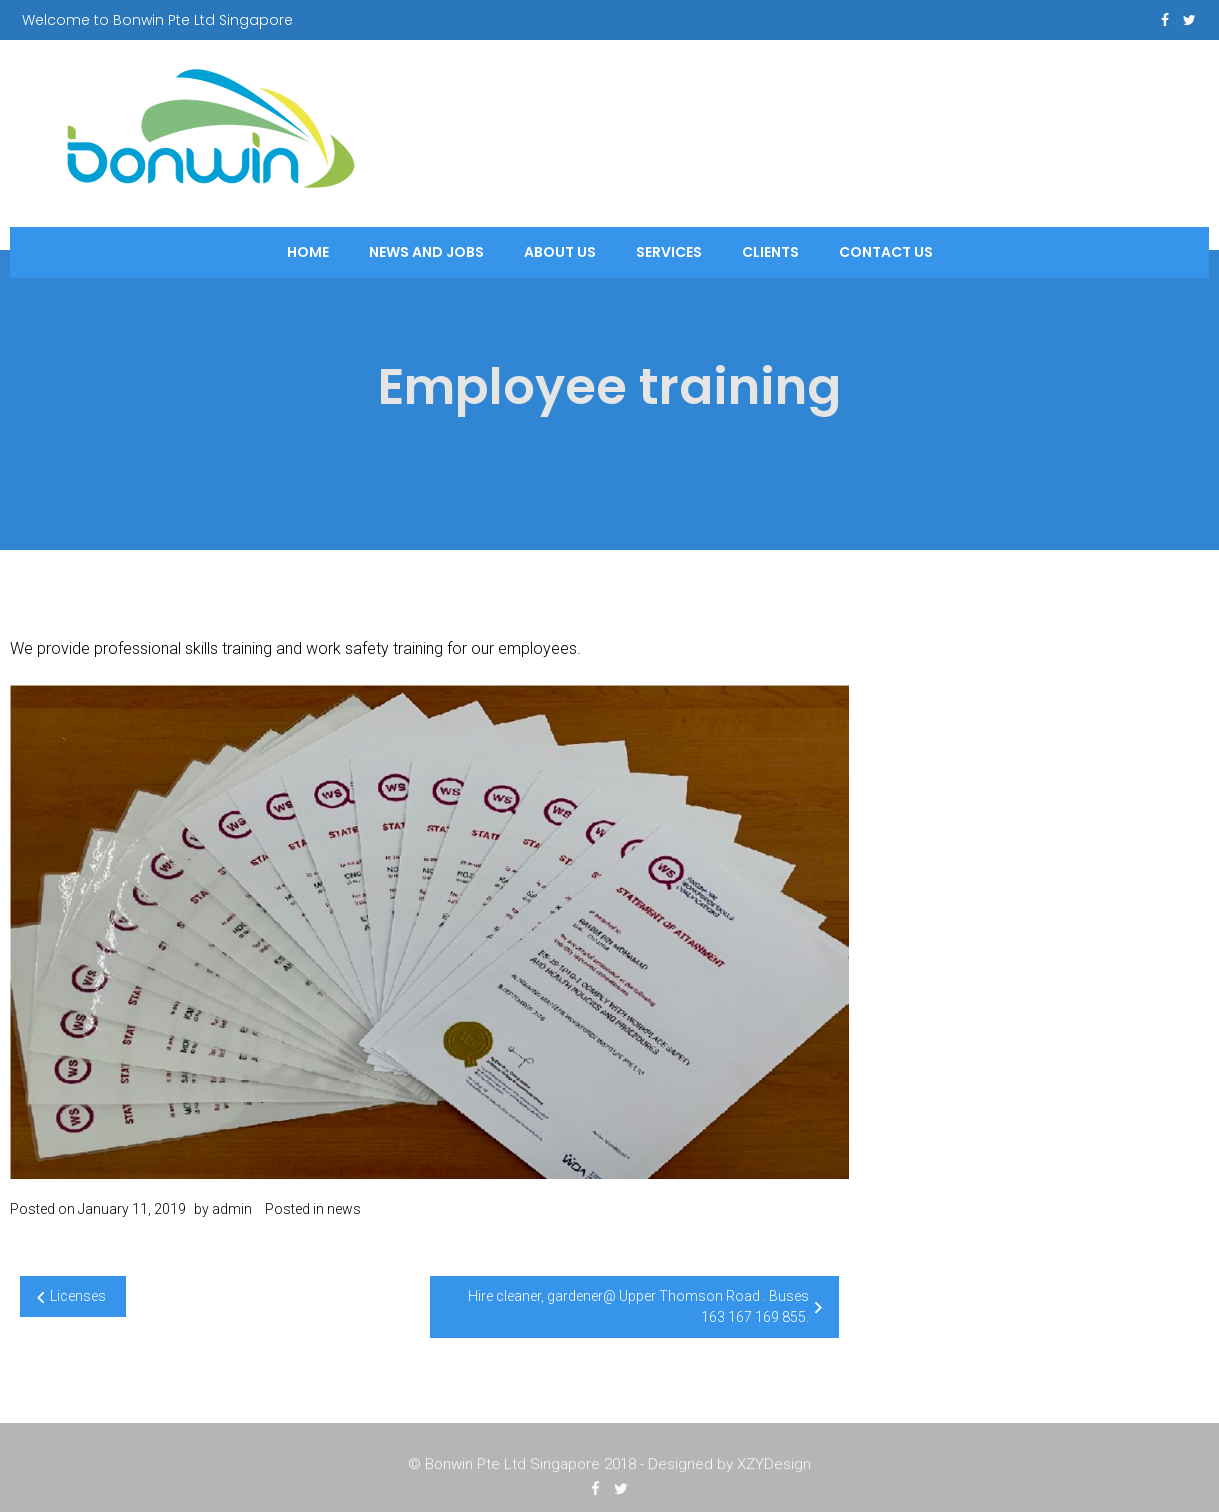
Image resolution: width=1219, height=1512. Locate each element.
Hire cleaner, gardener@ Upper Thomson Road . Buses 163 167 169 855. (638, 1306)
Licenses (78, 1296)
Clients (770, 252)
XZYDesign (774, 1467)
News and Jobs (426, 252)
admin (232, 1209)
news (344, 1209)
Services (669, 252)
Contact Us (886, 252)
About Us (560, 252)
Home (308, 252)
